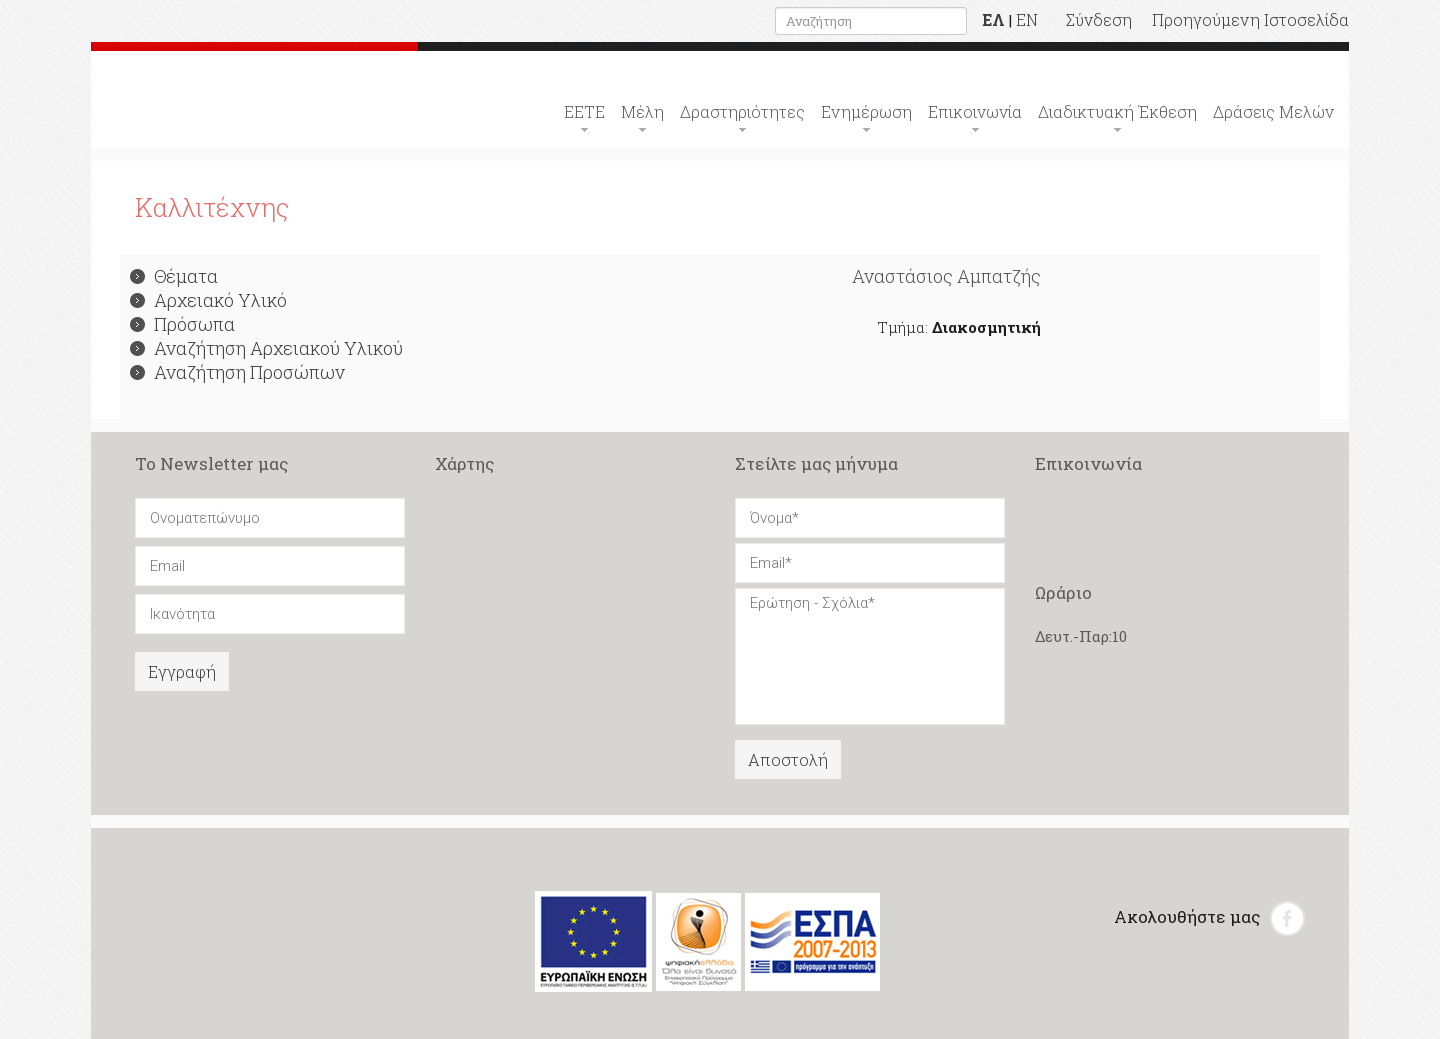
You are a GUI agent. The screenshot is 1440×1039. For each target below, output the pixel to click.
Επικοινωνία (975, 111)
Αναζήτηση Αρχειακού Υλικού (266, 348)
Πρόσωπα (182, 324)
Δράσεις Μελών (1273, 111)
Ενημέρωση (866, 111)
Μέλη (642, 111)
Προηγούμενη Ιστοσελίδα (1250, 19)
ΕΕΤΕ (584, 111)
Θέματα (174, 276)
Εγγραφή (182, 671)
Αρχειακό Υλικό (208, 300)
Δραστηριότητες (742, 111)
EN (1027, 19)
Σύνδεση (1099, 19)
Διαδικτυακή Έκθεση (1117, 111)
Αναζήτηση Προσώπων (237, 372)
